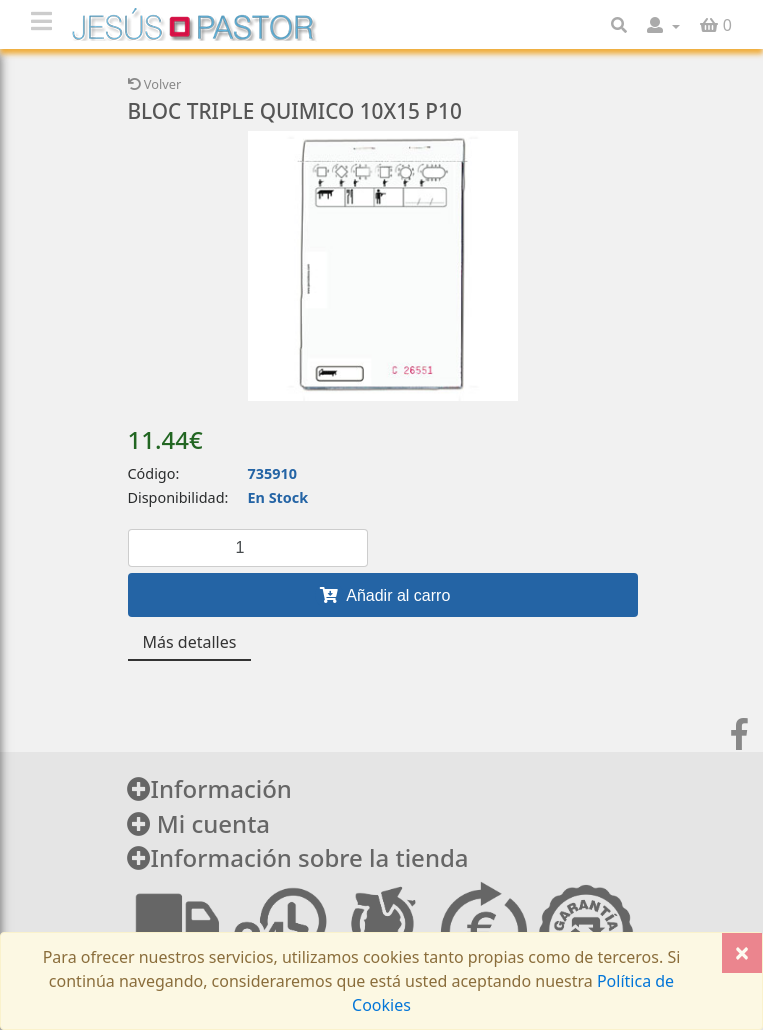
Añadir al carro (383, 595)
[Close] (742, 953)
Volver (155, 84)
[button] (663, 25)
